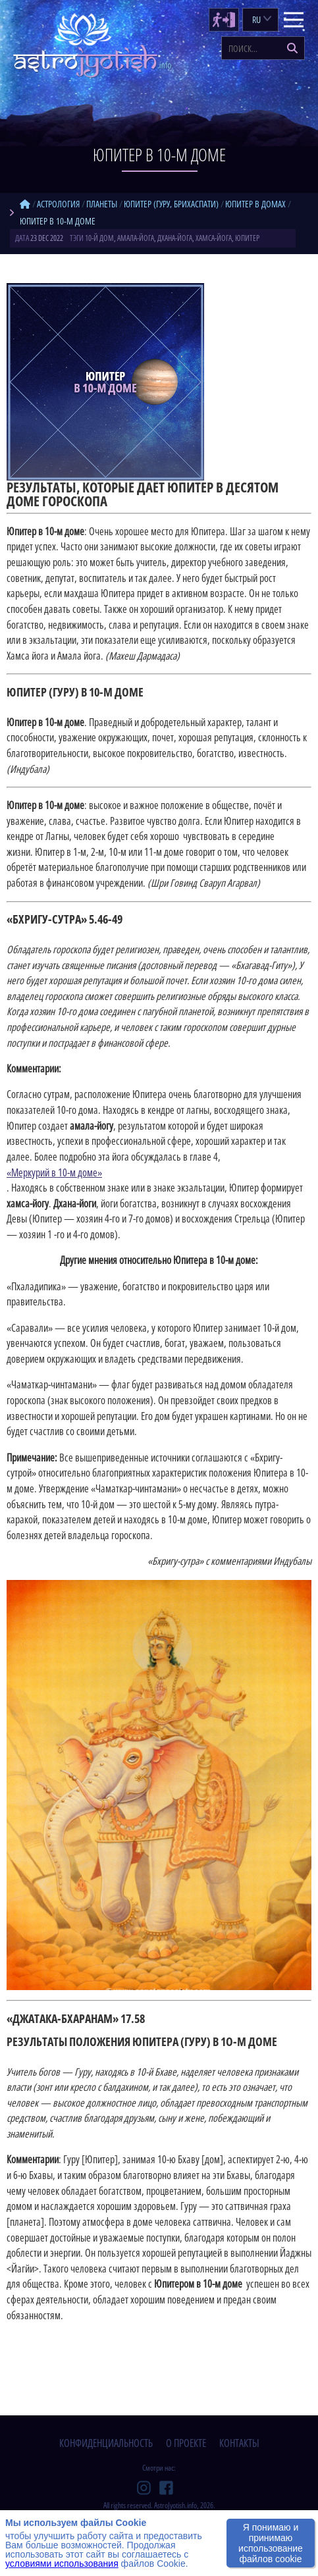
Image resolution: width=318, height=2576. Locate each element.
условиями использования (62, 2563)
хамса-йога (214, 238)
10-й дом (99, 238)
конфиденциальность (106, 2443)
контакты (239, 2443)
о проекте (186, 2443)
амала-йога (135, 238)
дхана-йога (174, 238)
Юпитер (247, 238)
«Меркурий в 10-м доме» (54, 1172)
